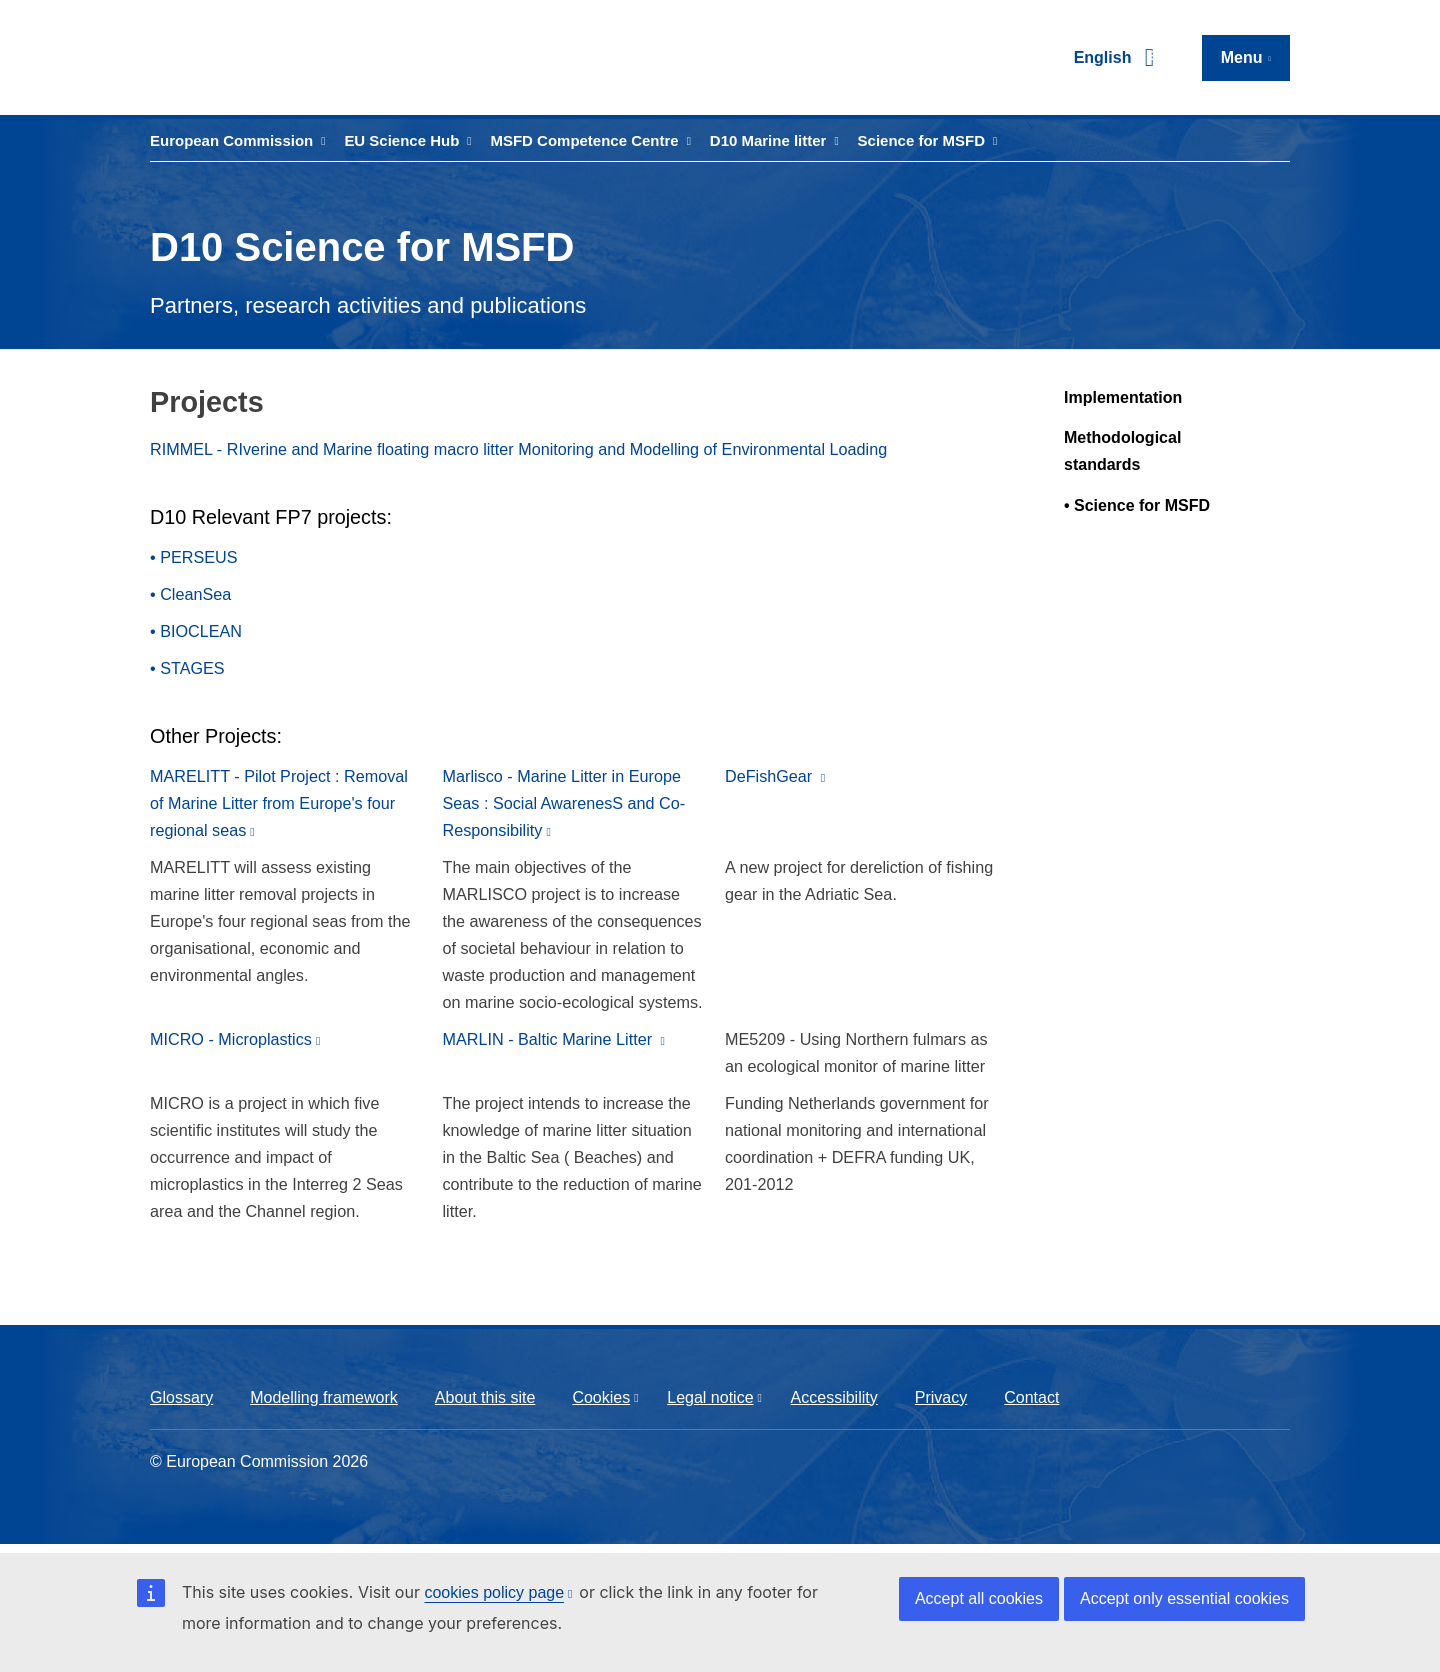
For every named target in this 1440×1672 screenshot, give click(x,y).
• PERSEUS (194, 557)
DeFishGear (771, 776)
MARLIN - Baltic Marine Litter (550, 1039)
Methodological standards (1122, 451)
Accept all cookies (979, 1598)
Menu (1242, 57)
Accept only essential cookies (1184, 1598)
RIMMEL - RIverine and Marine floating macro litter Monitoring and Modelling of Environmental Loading (518, 449)
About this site (485, 1397)
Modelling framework (324, 1397)
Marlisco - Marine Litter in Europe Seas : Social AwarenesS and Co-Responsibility (564, 803)
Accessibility (834, 1397)
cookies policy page (494, 1592)
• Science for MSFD (1137, 505)
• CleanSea (190, 594)
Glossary (181, 1397)
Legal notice (710, 1397)
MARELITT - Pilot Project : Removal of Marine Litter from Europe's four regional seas (279, 803)
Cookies (601, 1397)
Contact (1031, 1397)
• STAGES (187, 668)
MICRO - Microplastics (231, 1039)
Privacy (941, 1397)
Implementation (1123, 397)
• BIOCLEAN (196, 631)
